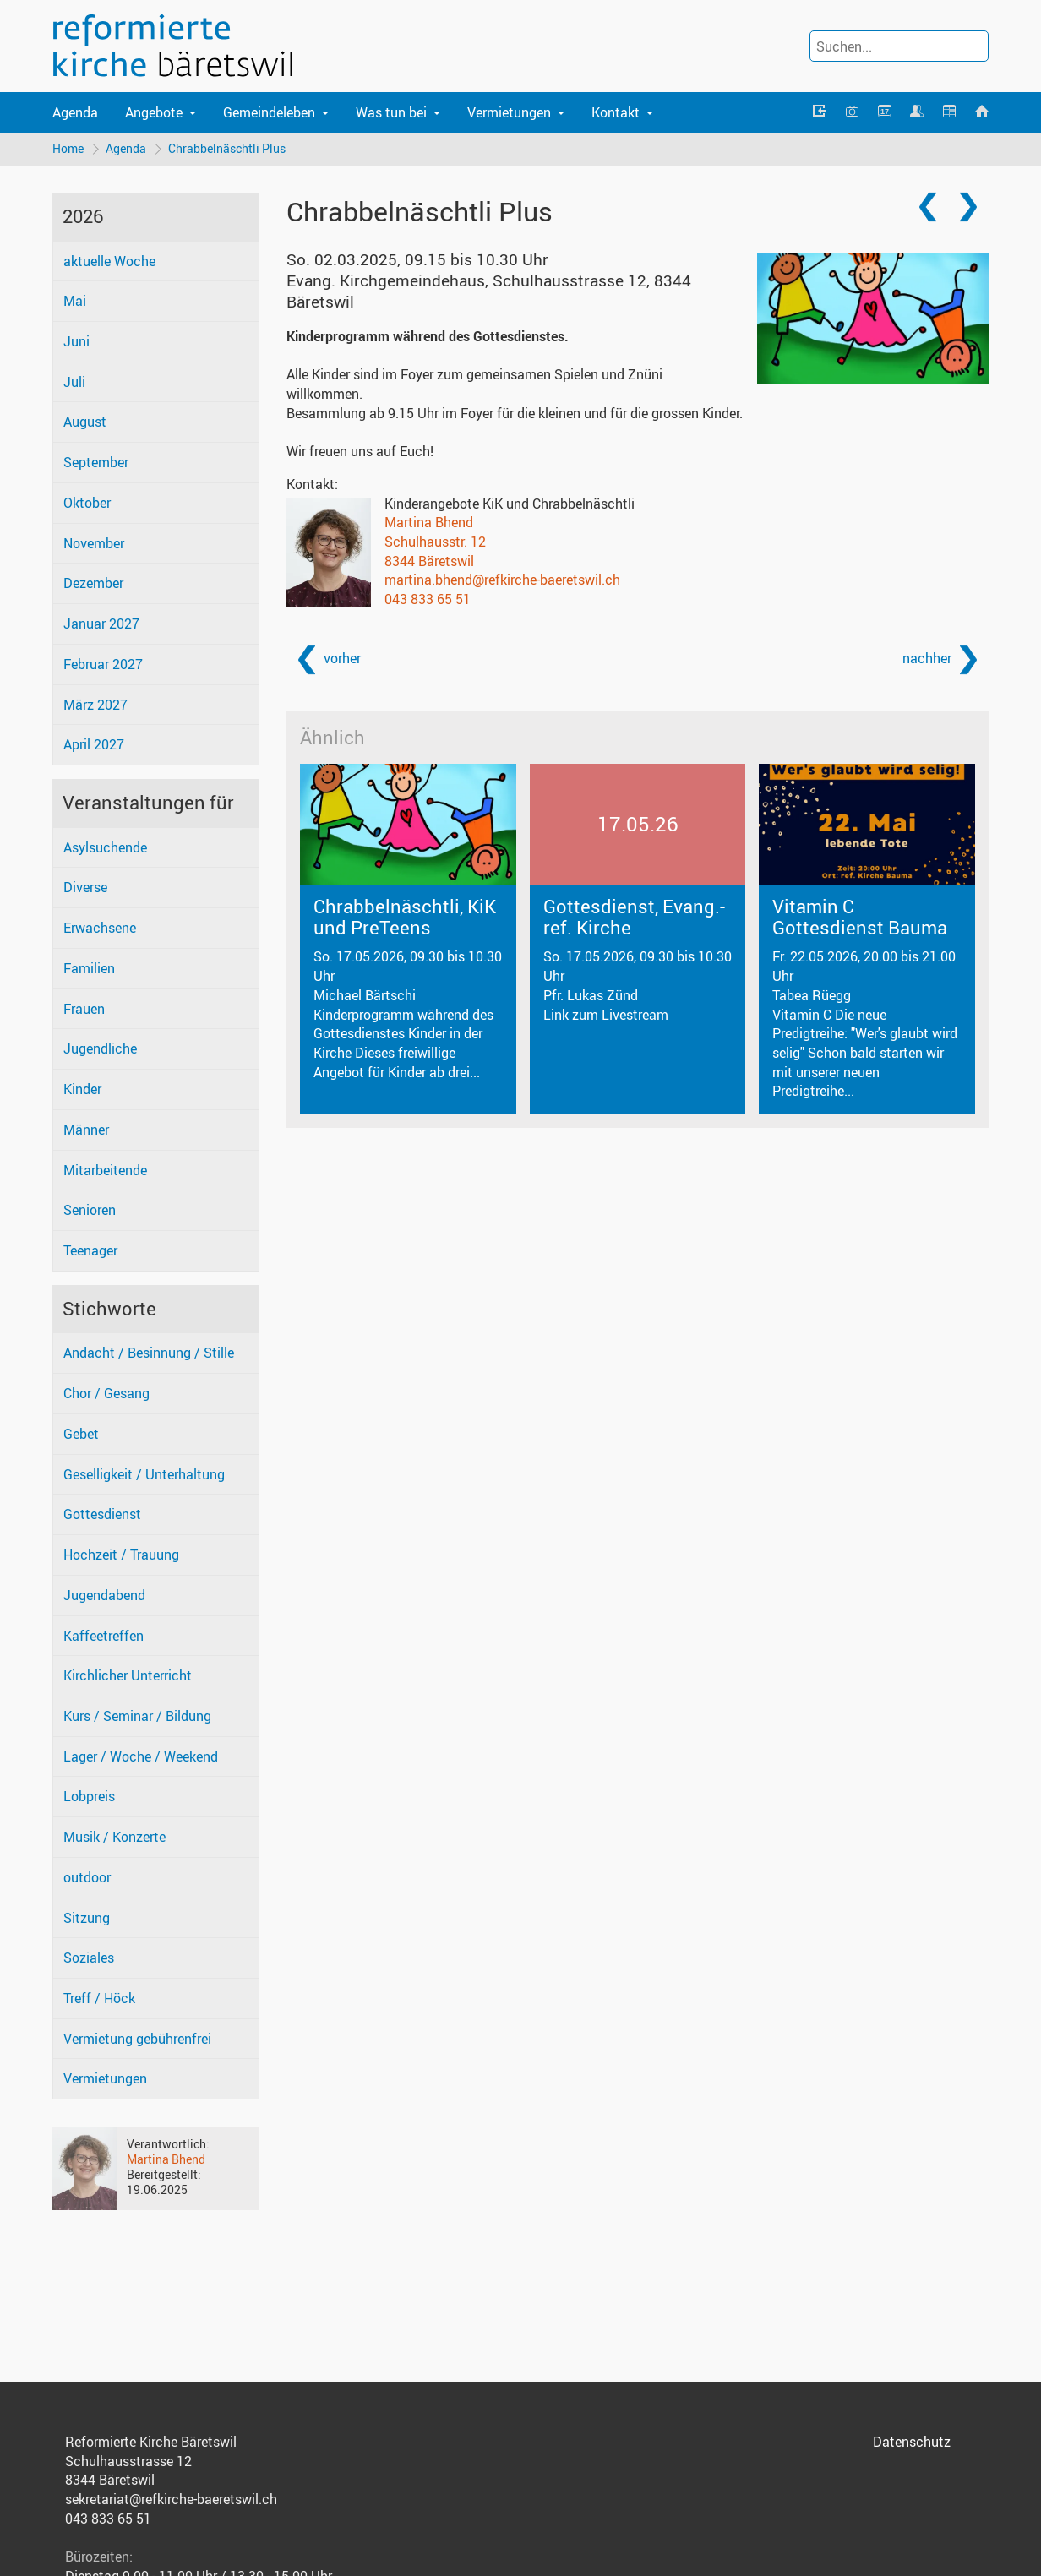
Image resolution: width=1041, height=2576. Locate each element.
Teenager (90, 1250)
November (93, 543)
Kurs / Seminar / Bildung (137, 1716)
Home (68, 148)
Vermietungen (105, 2078)
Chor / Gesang (106, 1393)
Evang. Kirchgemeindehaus (488, 291)
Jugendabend (104, 1595)
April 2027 (93, 744)
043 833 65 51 (427, 599)
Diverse (85, 887)
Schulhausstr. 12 (435, 541)
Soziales (88, 1957)
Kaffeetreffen (103, 1635)
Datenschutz (912, 2441)
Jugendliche (100, 1048)
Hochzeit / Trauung (121, 1554)
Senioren (89, 1210)
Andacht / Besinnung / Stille (148, 1352)
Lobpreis (89, 1796)
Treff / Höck (99, 1998)
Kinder (82, 1089)
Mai (74, 300)
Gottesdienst (102, 1514)
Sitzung (86, 1918)
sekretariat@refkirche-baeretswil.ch (171, 2499)
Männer (86, 1129)
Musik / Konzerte (114, 1836)
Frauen (84, 1008)
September (95, 462)
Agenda (75, 112)
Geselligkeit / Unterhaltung (144, 1474)
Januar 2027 (101, 623)
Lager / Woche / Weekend (140, 1756)
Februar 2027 (103, 664)
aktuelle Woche (109, 261)
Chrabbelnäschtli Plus (227, 148)
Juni (76, 341)
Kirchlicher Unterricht (127, 1675)
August (84, 421)
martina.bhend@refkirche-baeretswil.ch (502, 579)
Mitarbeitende (105, 1170)
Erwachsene (99, 927)
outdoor (87, 1877)
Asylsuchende (105, 847)
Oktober (87, 502)
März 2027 (95, 704)
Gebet (81, 1433)
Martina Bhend (166, 2159)
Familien (89, 968)
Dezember (93, 583)
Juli (74, 382)
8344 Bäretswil (429, 561)
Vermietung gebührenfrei (137, 2038)
